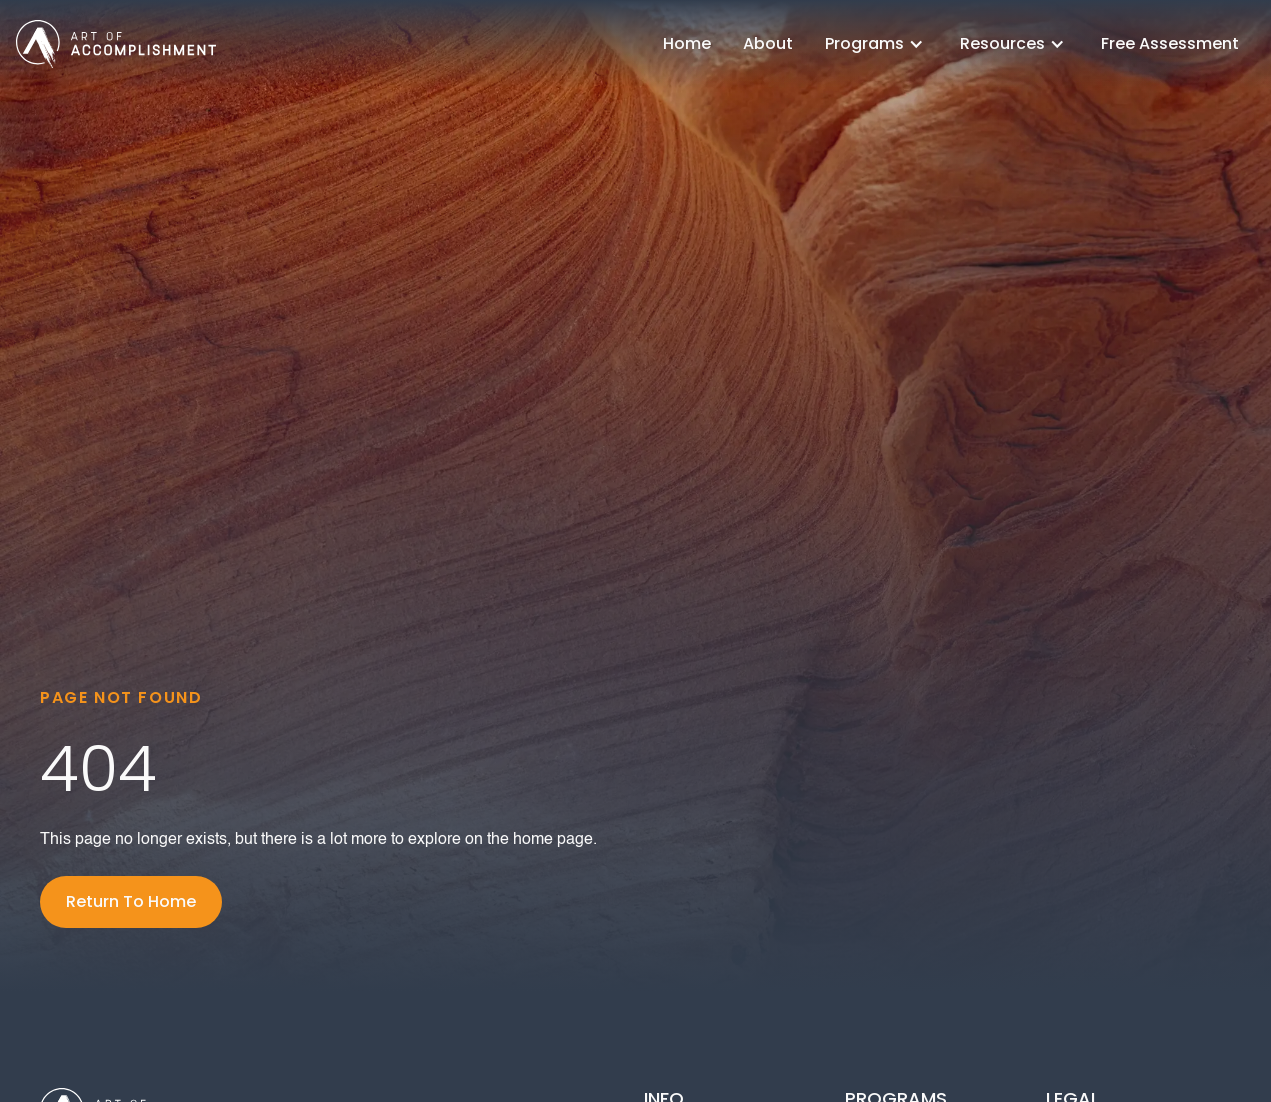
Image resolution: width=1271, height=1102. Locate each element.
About (768, 43)
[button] (876, 44)
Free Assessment (1170, 43)
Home (687, 43)
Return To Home (131, 901)
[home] (116, 43)
